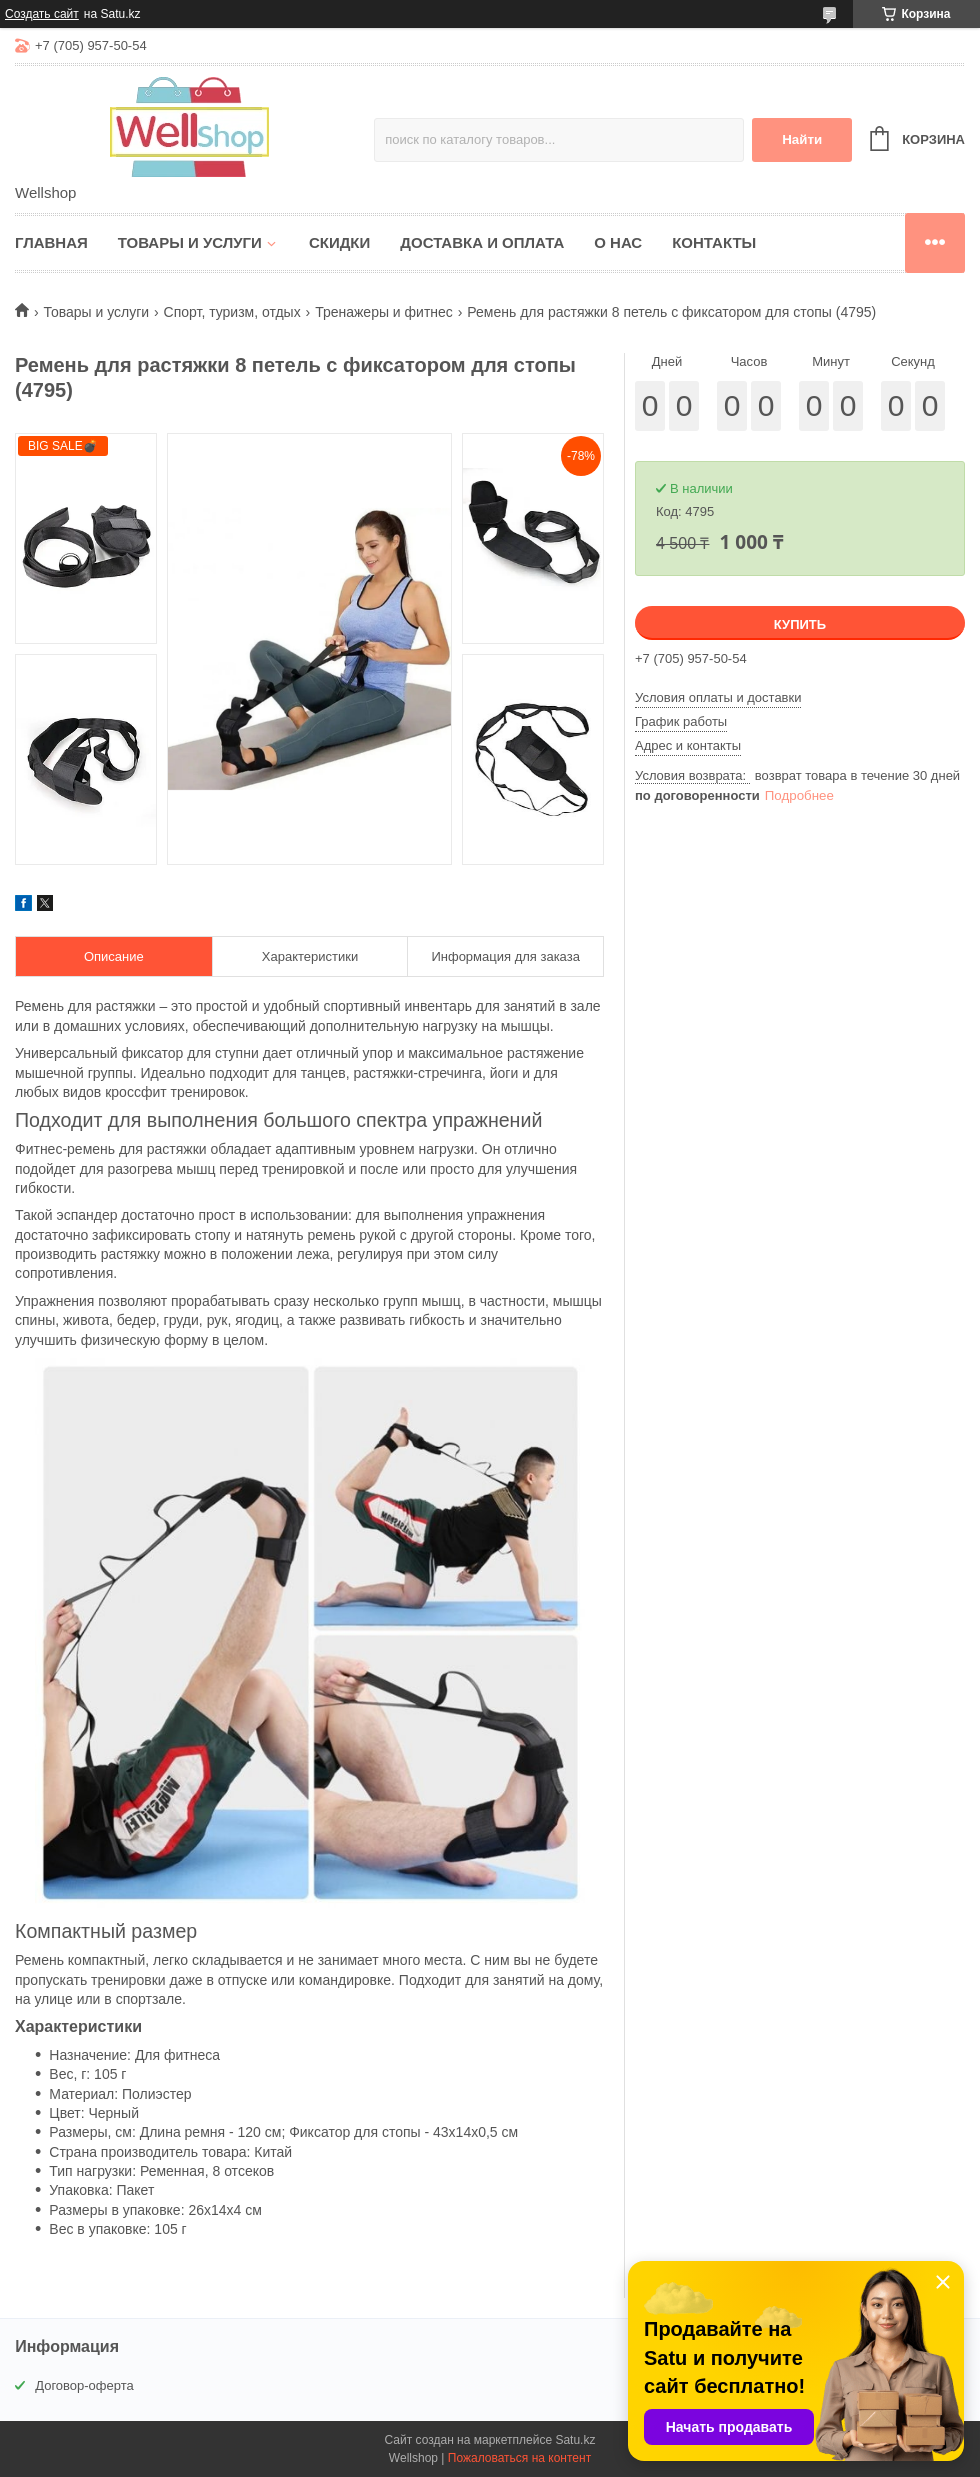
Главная (51, 242)
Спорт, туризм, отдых (232, 312)
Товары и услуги (190, 242)
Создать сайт (42, 14)
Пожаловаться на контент (519, 2458)
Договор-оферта (84, 2385)
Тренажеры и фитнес (384, 312)
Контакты (714, 242)
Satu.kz (575, 2440)
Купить (800, 624)
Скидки (339, 242)
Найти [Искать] (802, 139)
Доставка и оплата (482, 242)
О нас (618, 242)
